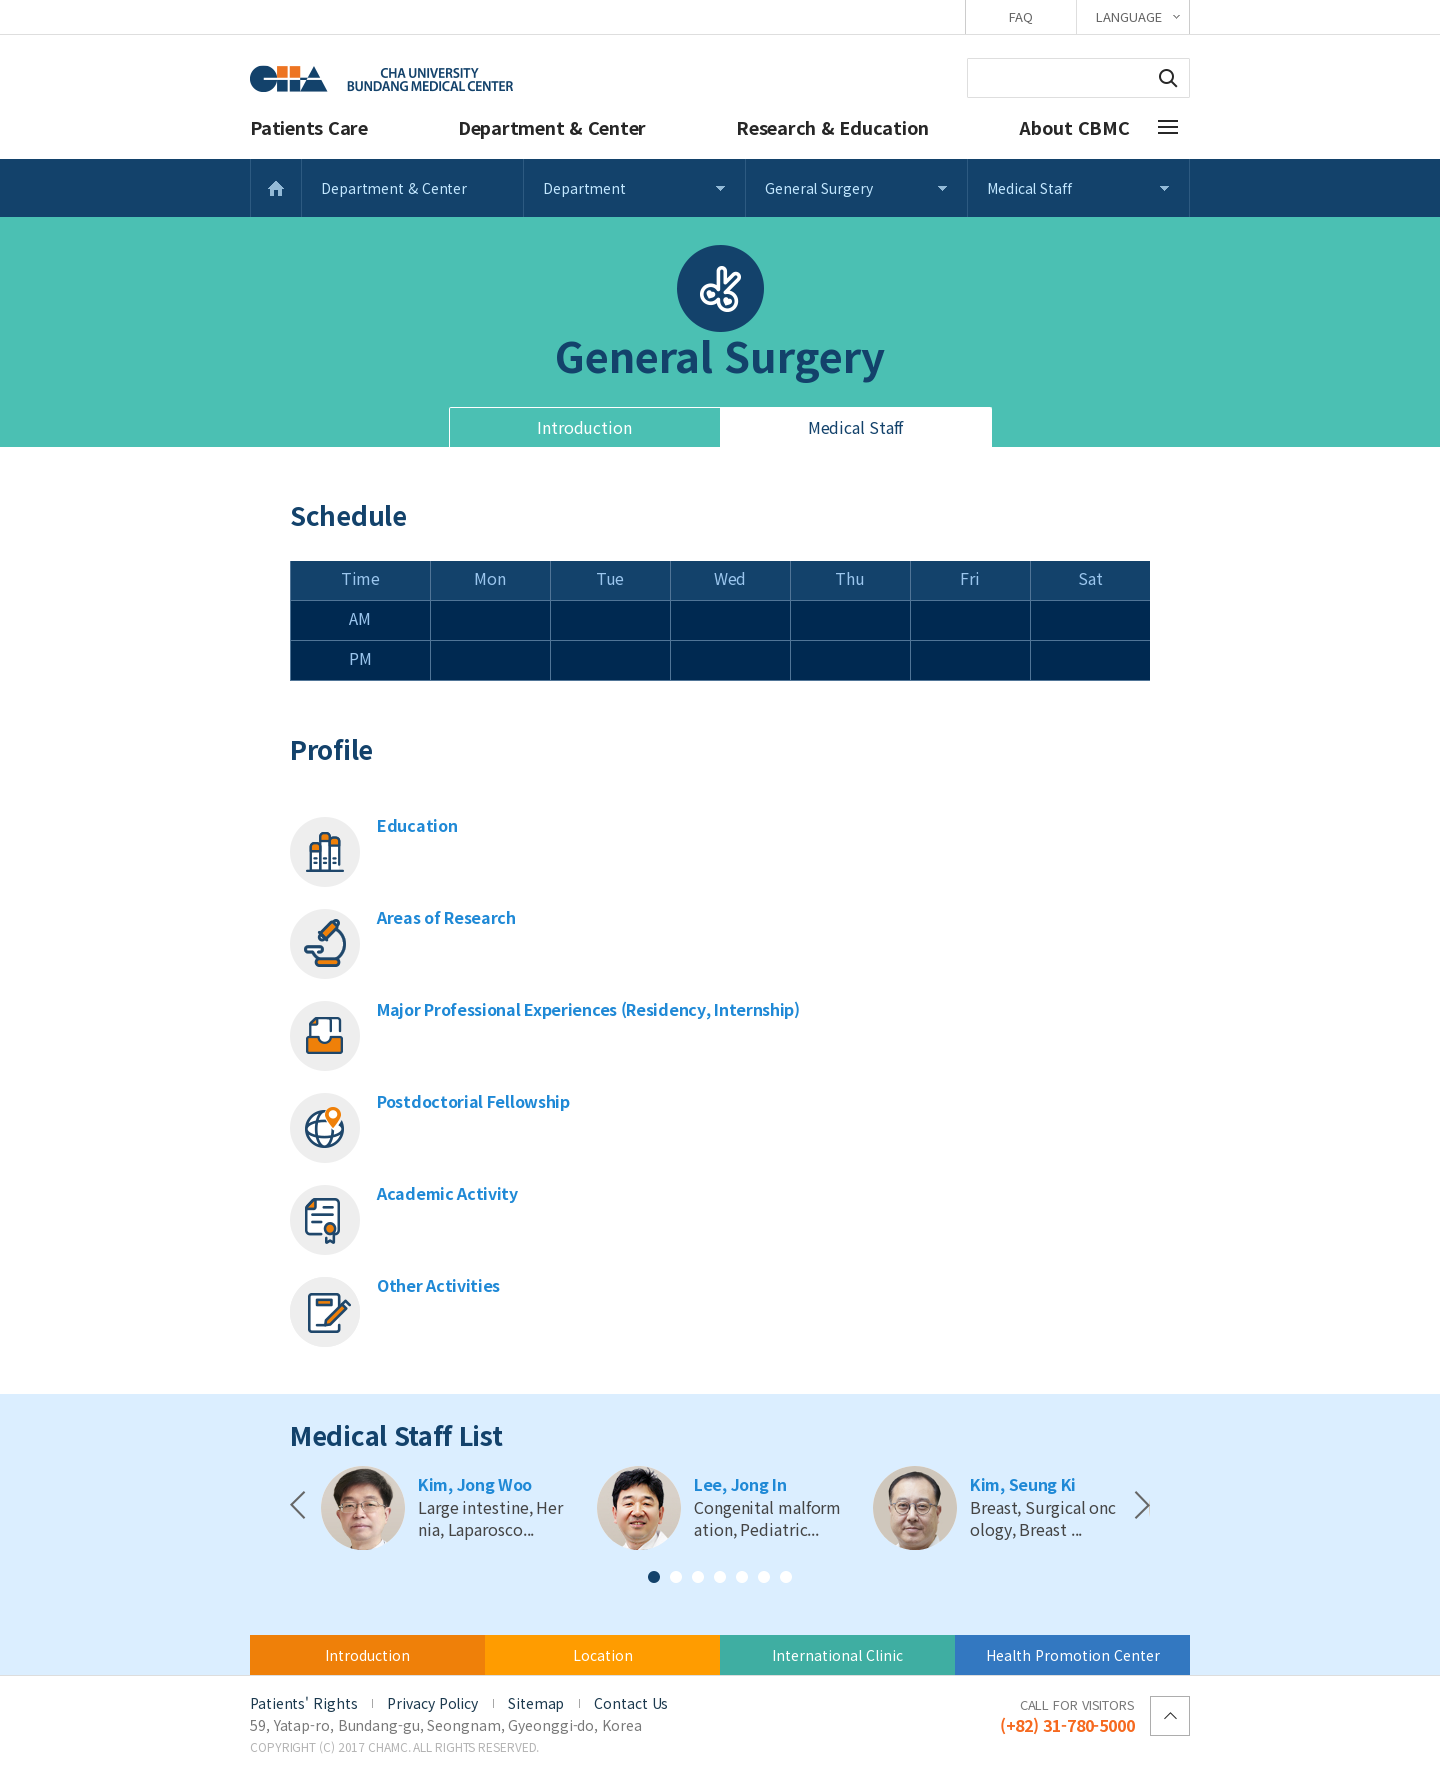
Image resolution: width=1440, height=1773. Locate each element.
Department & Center (552, 127)
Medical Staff (1029, 188)
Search (1168, 78)
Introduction (584, 427)
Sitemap (536, 1703)
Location (603, 1655)
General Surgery (819, 188)
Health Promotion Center (1073, 1655)
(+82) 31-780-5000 (1067, 1715)
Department (584, 188)
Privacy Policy (432, 1703)
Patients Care (309, 127)
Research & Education (832, 127)
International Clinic (837, 1655)
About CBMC (1074, 127)
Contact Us (631, 1703)
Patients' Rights (303, 1703)
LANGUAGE (1128, 16)
